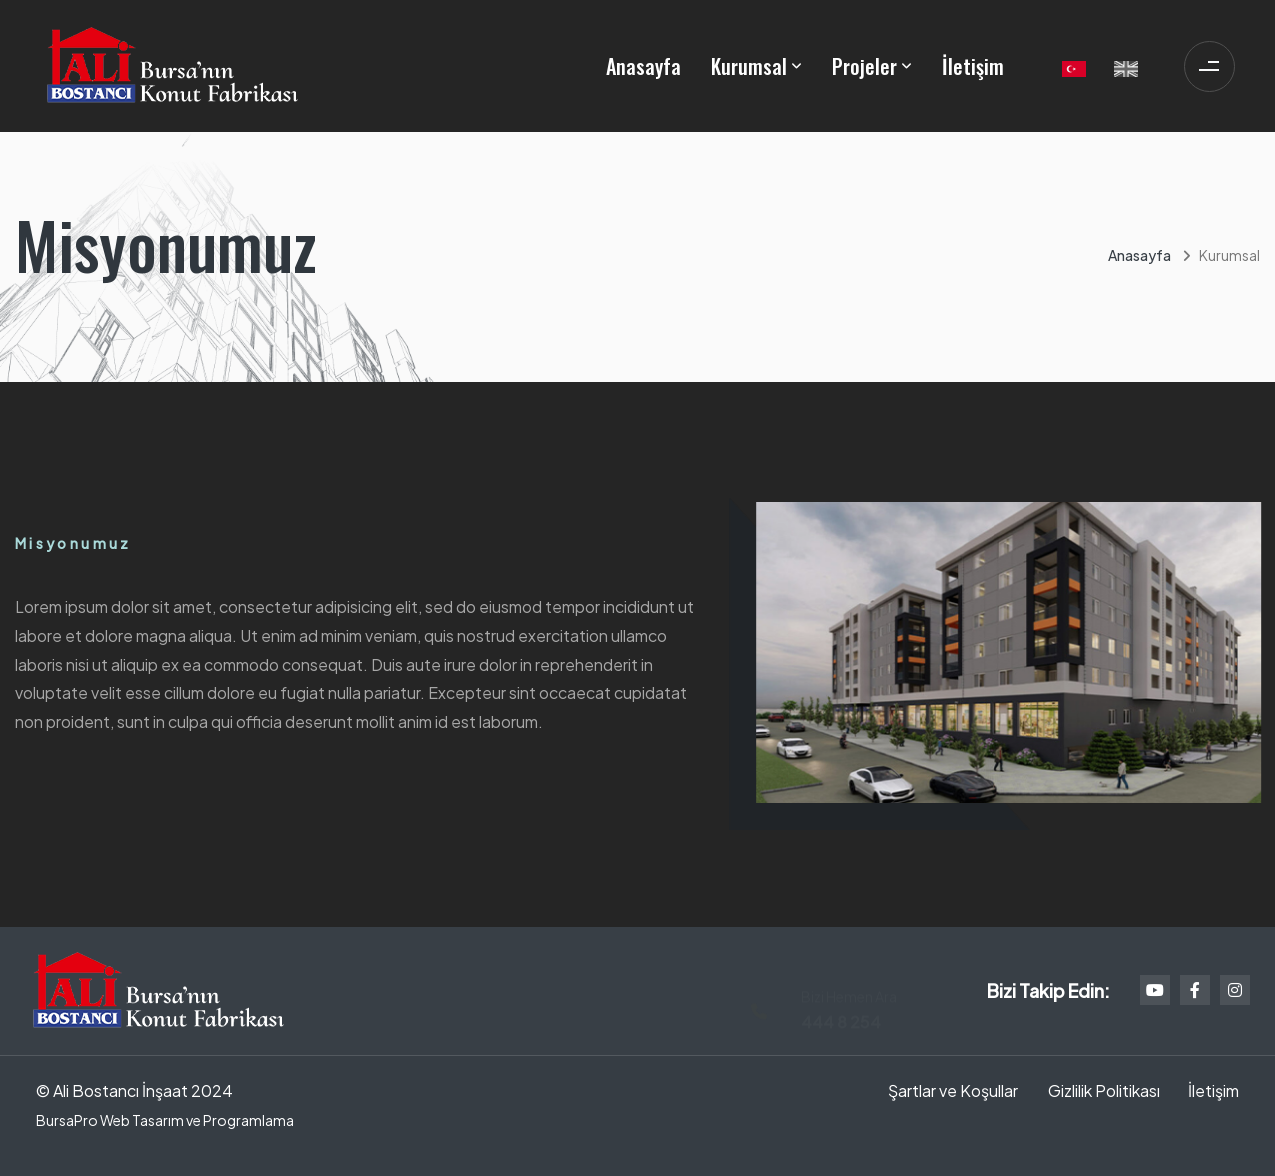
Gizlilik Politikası (1104, 1090)
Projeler (864, 66)
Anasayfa (643, 66)
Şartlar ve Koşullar (953, 1090)
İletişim (973, 66)
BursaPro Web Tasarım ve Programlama (165, 1120)
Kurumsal (749, 66)
